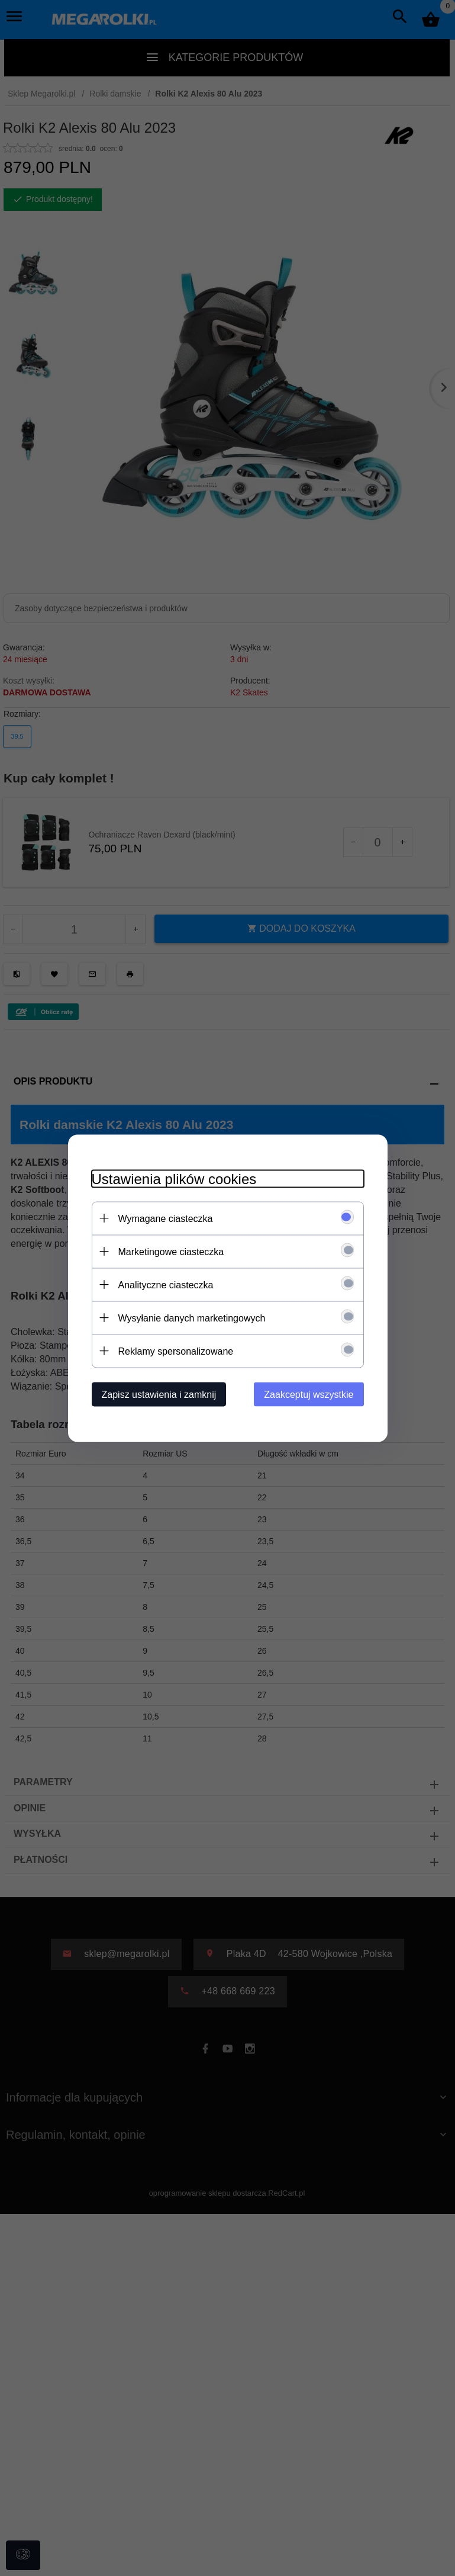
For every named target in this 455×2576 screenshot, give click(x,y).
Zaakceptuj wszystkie (308, 1394)
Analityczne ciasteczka (166, 1284)
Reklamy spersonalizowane (176, 1351)
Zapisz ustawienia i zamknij (159, 1394)
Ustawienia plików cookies (174, 1178)
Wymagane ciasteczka (165, 1218)
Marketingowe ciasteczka (171, 1251)
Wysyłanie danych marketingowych (192, 1318)
